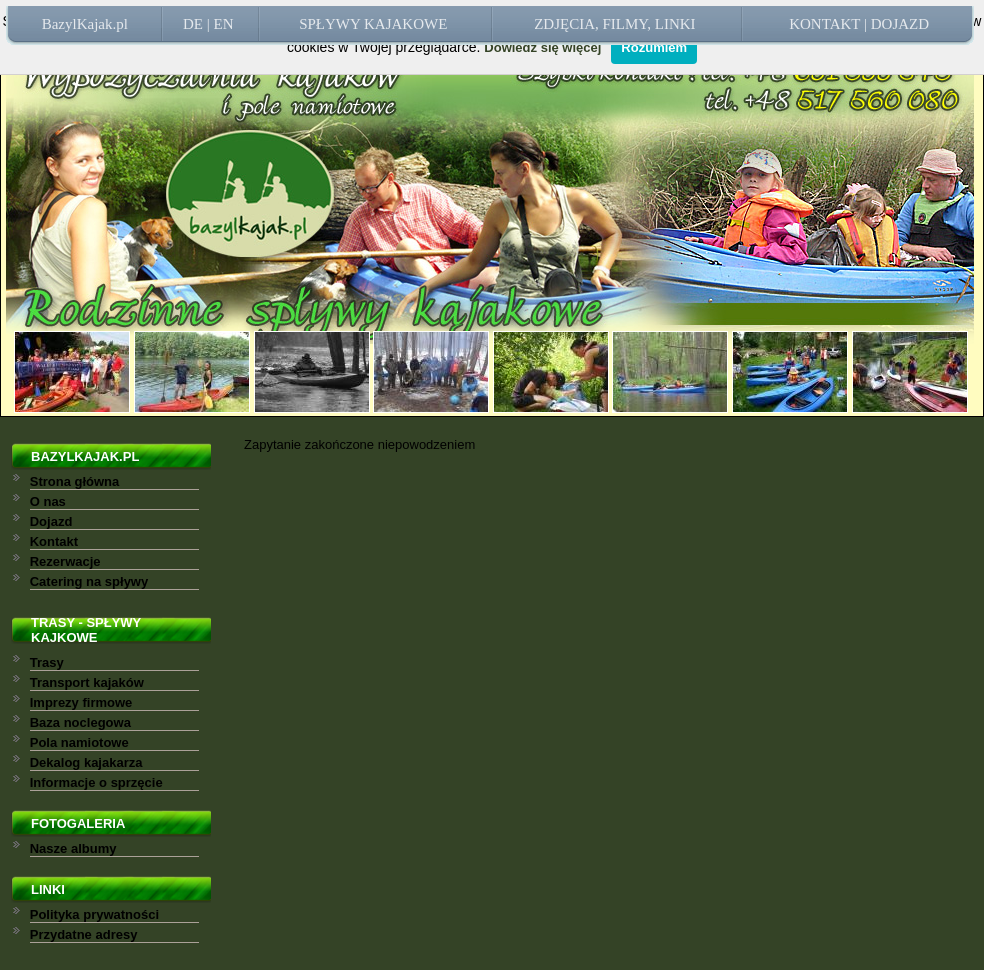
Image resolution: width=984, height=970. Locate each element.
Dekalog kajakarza (86, 762)
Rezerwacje (65, 561)
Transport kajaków (87, 682)
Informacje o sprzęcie (96, 782)
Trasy (47, 662)
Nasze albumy (73, 848)
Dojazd (51, 521)
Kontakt (54, 541)
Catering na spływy (89, 581)
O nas (48, 501)
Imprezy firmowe (81, 702)
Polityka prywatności (94, 914)
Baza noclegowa (80, 722)
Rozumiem (654, 47)
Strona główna (75, 481)
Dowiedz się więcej (542, 47)
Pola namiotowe (79, 742)
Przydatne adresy (84, 934)
